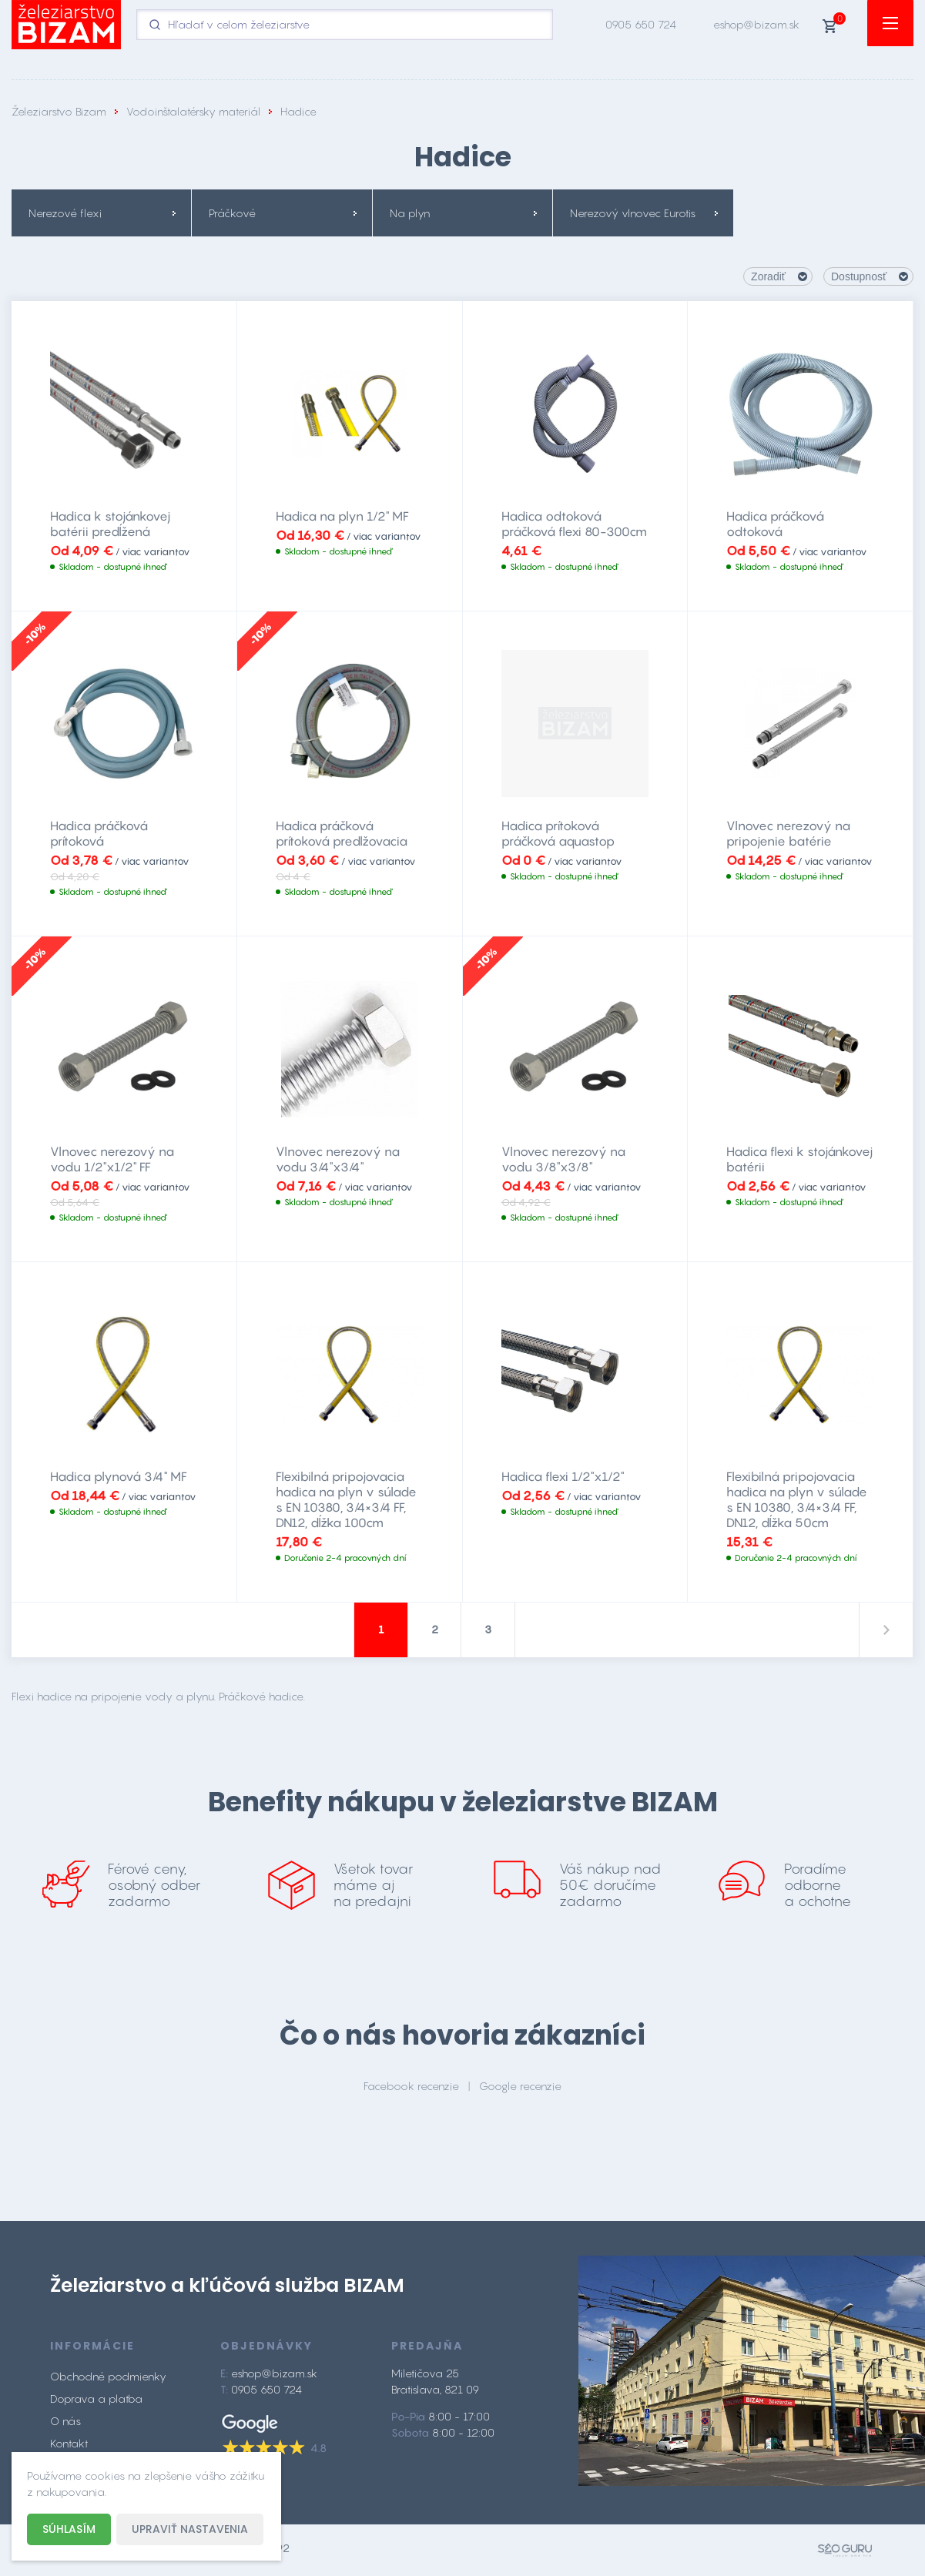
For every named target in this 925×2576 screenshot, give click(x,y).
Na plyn (410, 212)
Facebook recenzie (411, 2088)
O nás (65, 2424)
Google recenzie (520, 2088)
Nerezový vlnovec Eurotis (632, 212)
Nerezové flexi (65, 212)
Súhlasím (69, 2529)
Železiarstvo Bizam (59, 111)
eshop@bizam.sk (756, 24)
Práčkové (232, 212)
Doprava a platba (96, 2402)
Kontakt (69, 2447)
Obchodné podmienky (108, 2380)
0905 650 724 (640, 24)
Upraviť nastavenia (190, 2529)
